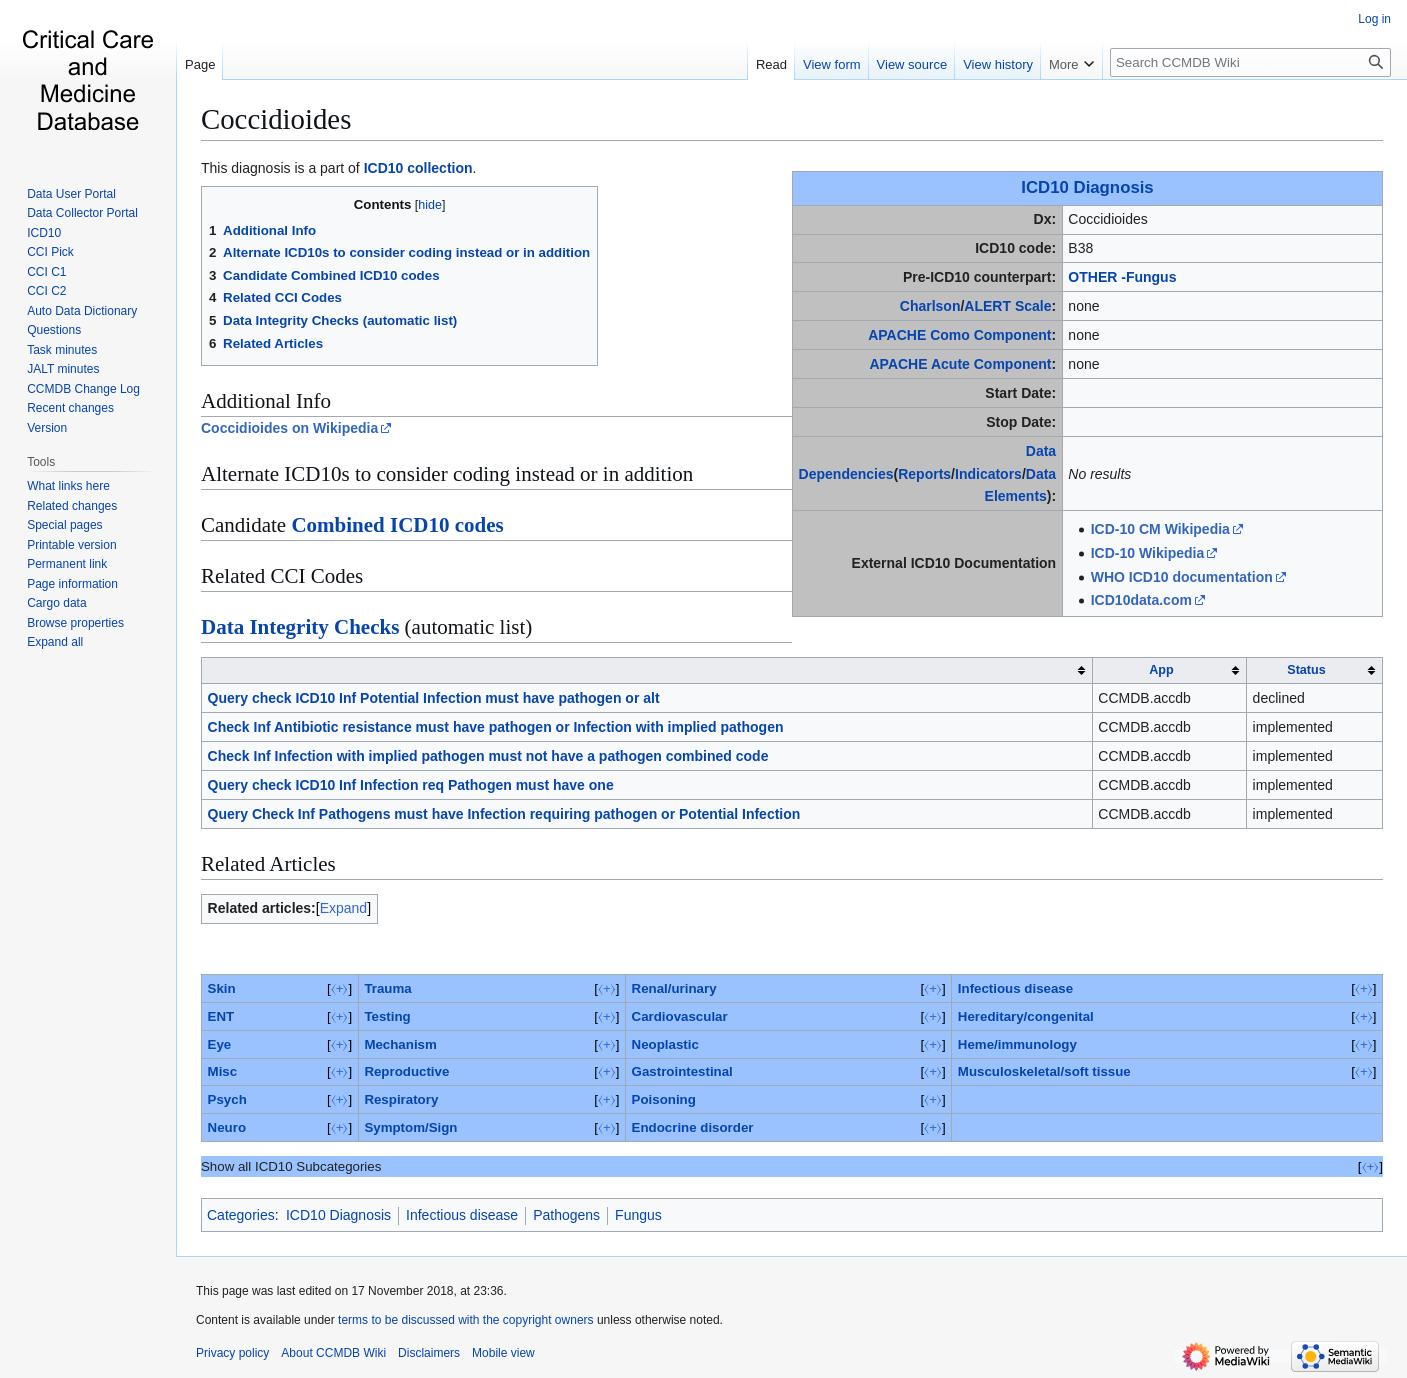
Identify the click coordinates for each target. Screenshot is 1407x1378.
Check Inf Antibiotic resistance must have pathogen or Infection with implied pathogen (496, 727)
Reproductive (406, 1071)
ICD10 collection (418, 168)
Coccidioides (276, 119)
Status (1306, 670)
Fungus (638, 1215)
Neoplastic (665, 1044)
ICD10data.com (1141, 600)
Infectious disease (1015, 988)
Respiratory (401, 1099)
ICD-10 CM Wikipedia (1160, 529)
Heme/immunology (1017, 1044)
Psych (227, 1099)
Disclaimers (429, 1353)
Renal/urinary (674, 988)
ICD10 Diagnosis (1087, 187)
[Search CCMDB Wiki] (1250, 62)
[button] (55, 642)
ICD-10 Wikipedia (1147, 553)
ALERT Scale (1007, 306)
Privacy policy (232, 1353)
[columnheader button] (647, 670)
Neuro (227, 1127)
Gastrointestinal (682, 1071)
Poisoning (664, 1099)
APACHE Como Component (959, 335)
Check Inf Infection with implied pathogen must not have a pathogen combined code (488, 756)
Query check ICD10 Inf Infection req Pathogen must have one (411, 785)
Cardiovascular (680, 1016)
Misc (223, 1071)
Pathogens (566, 1215)
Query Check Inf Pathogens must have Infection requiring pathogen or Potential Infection (504, 814)
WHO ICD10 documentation (1182, 577)
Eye (220, 1044)
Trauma (387, 988)
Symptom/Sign (410, 1127)
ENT (221, 1016)
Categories (241, 1215)
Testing (387, 1016)
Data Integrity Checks (300, 627)
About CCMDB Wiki (333, 1353)
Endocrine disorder (693, 1127)
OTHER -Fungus (1122, 277)
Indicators (988, 474)
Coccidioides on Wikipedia (289, 428)
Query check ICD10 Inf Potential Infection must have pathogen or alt (434, 698)
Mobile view (503, 1353)
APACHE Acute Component (960, 364)
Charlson (930, 306)
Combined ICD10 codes (397, 525)
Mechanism (400, 1044)
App (1161, 670)
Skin (222, 988)
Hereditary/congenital (1026, 1016)
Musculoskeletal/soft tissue (1044, 1071)
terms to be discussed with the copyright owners (465, 1320)
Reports (924, 474)
